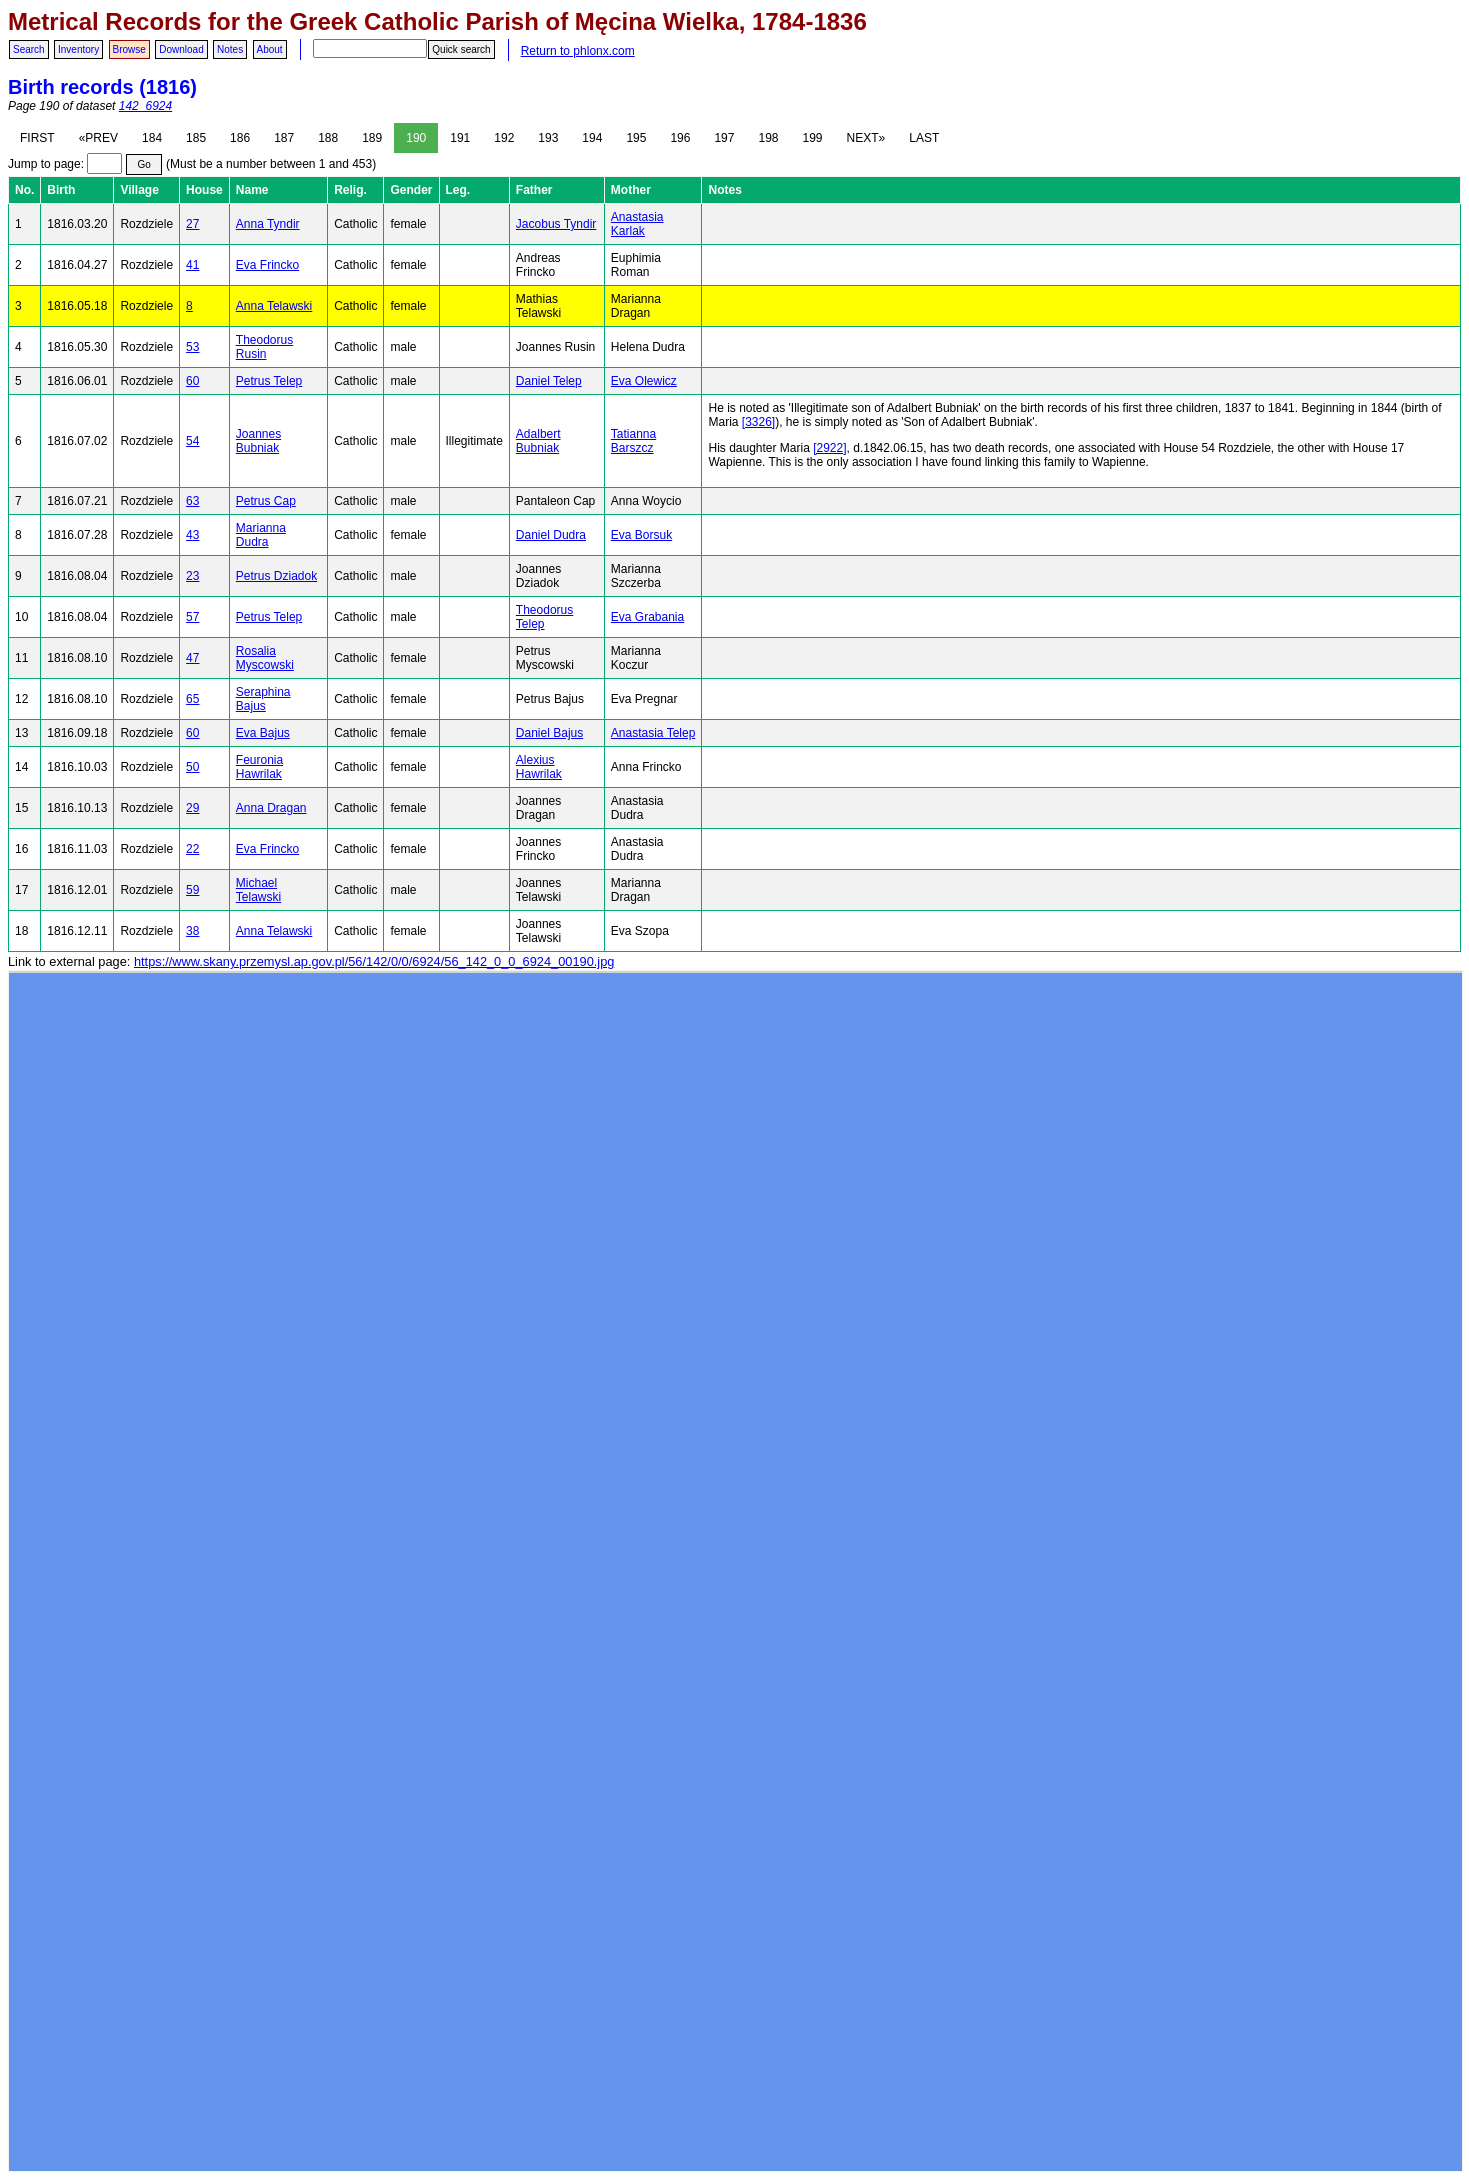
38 (192, 931)
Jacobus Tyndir (556, 224)
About (270, 49)
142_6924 (145, 106)
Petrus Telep (269, 381)
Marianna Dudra (261, 535)
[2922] (829, 448)
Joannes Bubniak (258, 441)
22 (192, 849)
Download (181, 49)
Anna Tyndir (268, 224)
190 (416, 138)
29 (192, 808)
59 (192, 890)
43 (192, 535)
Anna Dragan (271, 808)
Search (29, 49)
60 (192, 381)
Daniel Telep (549, 381)
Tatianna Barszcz (633, 441)
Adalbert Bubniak (538, 441)
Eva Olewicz (644, 381)
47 (192, 658)
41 (192, 265)
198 (768, 138)
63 (192, 501)
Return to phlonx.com (578, 51)
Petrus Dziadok (276, 576)
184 (152, 138)
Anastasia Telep (653, 733)
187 (284, 138)
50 (192, 767)
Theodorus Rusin (264, 347)
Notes (230, 49)
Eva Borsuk (641, 535)
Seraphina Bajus (263, 699)
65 (192, 699)
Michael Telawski (258, 890)
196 (680, 138)
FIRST (37, 138)
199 (813, 138)
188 (328, 138)
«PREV (98, 138)
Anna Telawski (274, 306)
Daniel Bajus (549, 733)
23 (192, 576)
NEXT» (866, 138)
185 (196, 138)
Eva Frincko (267, 265)
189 (372, 138)
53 (192, 347)
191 (460, 138)
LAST (924, 138)
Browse (129, 49)
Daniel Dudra (551, 535)
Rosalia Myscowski (265, 658)
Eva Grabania (647, 617)
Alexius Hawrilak (539, 767)
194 (592, 138)
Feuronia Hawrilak (259, 767)
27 (192, 224)
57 (192, 617)
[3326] (758, 422)
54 (192, 441)
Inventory (78, 49)
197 (724, 138)
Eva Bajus (263, 733)
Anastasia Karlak (637, 224)
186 (240, 138)
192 (504, 138)
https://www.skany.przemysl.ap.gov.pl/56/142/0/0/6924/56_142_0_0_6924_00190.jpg (374, 961)
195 (636, 138)
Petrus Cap (266, 501)
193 (548, 138)
